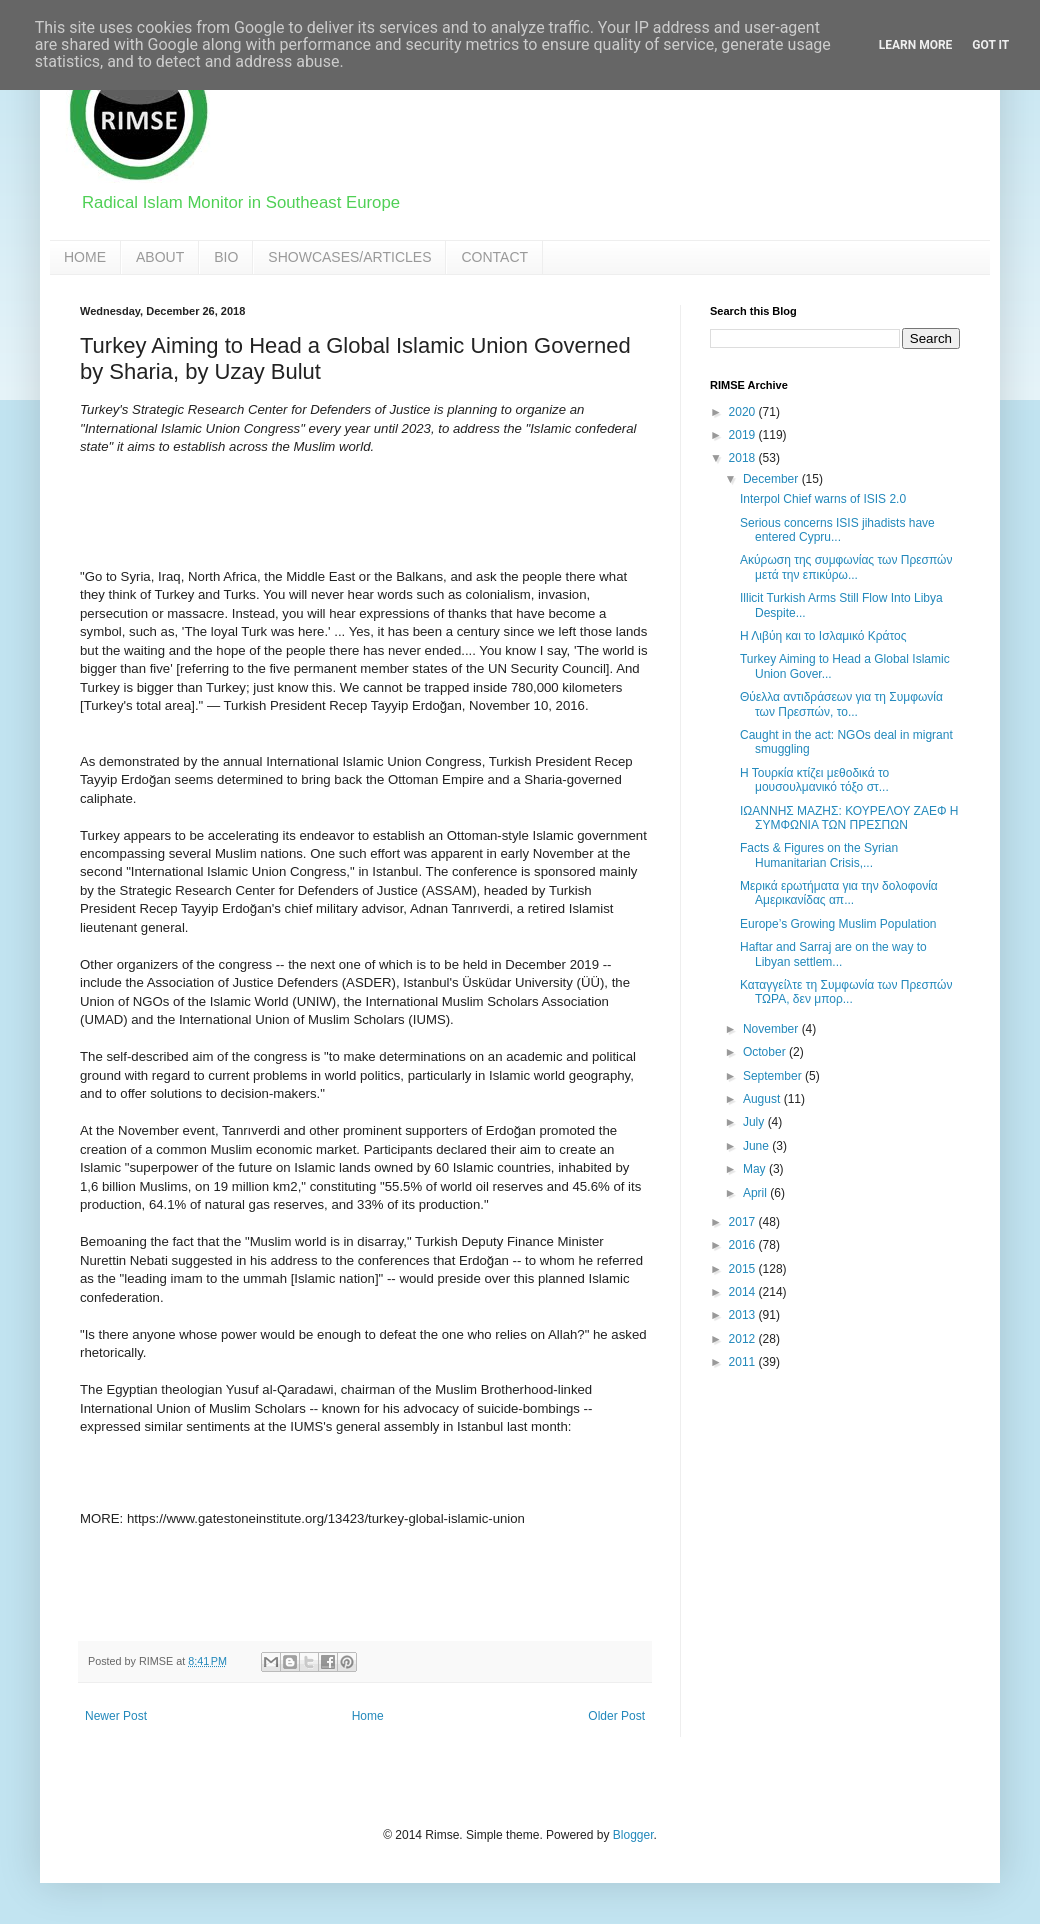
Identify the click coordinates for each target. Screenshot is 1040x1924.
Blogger (633, 1835)
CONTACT (494, 257)
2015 (744, 1269)
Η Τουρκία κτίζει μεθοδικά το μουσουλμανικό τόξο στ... (814, 780)
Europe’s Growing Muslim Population (838, 924)
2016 (744, 1245)
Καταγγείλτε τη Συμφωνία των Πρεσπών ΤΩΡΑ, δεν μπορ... (846, 992)
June (757, 1146)
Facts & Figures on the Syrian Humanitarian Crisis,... (819, 855)
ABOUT (160, 257)
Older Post (616, 1716)
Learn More (916, 45)
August (763, 1099)
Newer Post (116, 1716)
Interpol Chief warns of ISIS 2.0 (823, 499)
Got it (990, 45)
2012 (744, 1339)
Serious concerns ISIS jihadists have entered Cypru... (837, 530)
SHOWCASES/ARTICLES (349, 257)
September (774, 1076)
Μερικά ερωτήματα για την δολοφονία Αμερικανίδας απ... (839, 893)
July (755, 1122)
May (756, 1169)
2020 (744, 412)
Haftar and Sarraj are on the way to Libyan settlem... (833, 954)
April (756, 1193)
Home (368, 1716)
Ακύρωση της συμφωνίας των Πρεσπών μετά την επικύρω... (846, 567)
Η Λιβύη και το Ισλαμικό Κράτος (823, 636)
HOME (85, 257)
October (766, 1052)
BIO (226, 257)
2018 (744, 458)
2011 (744, 1362)
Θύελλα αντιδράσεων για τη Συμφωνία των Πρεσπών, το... (841, 704)
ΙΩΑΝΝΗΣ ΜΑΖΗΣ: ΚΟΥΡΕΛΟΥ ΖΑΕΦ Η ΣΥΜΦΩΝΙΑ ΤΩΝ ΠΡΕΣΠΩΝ (849, 818)
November (772, 1029)
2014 (744, 1292)
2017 (744, 1222)
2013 (744, 1315)
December (772, 479)
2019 (744, 435)
